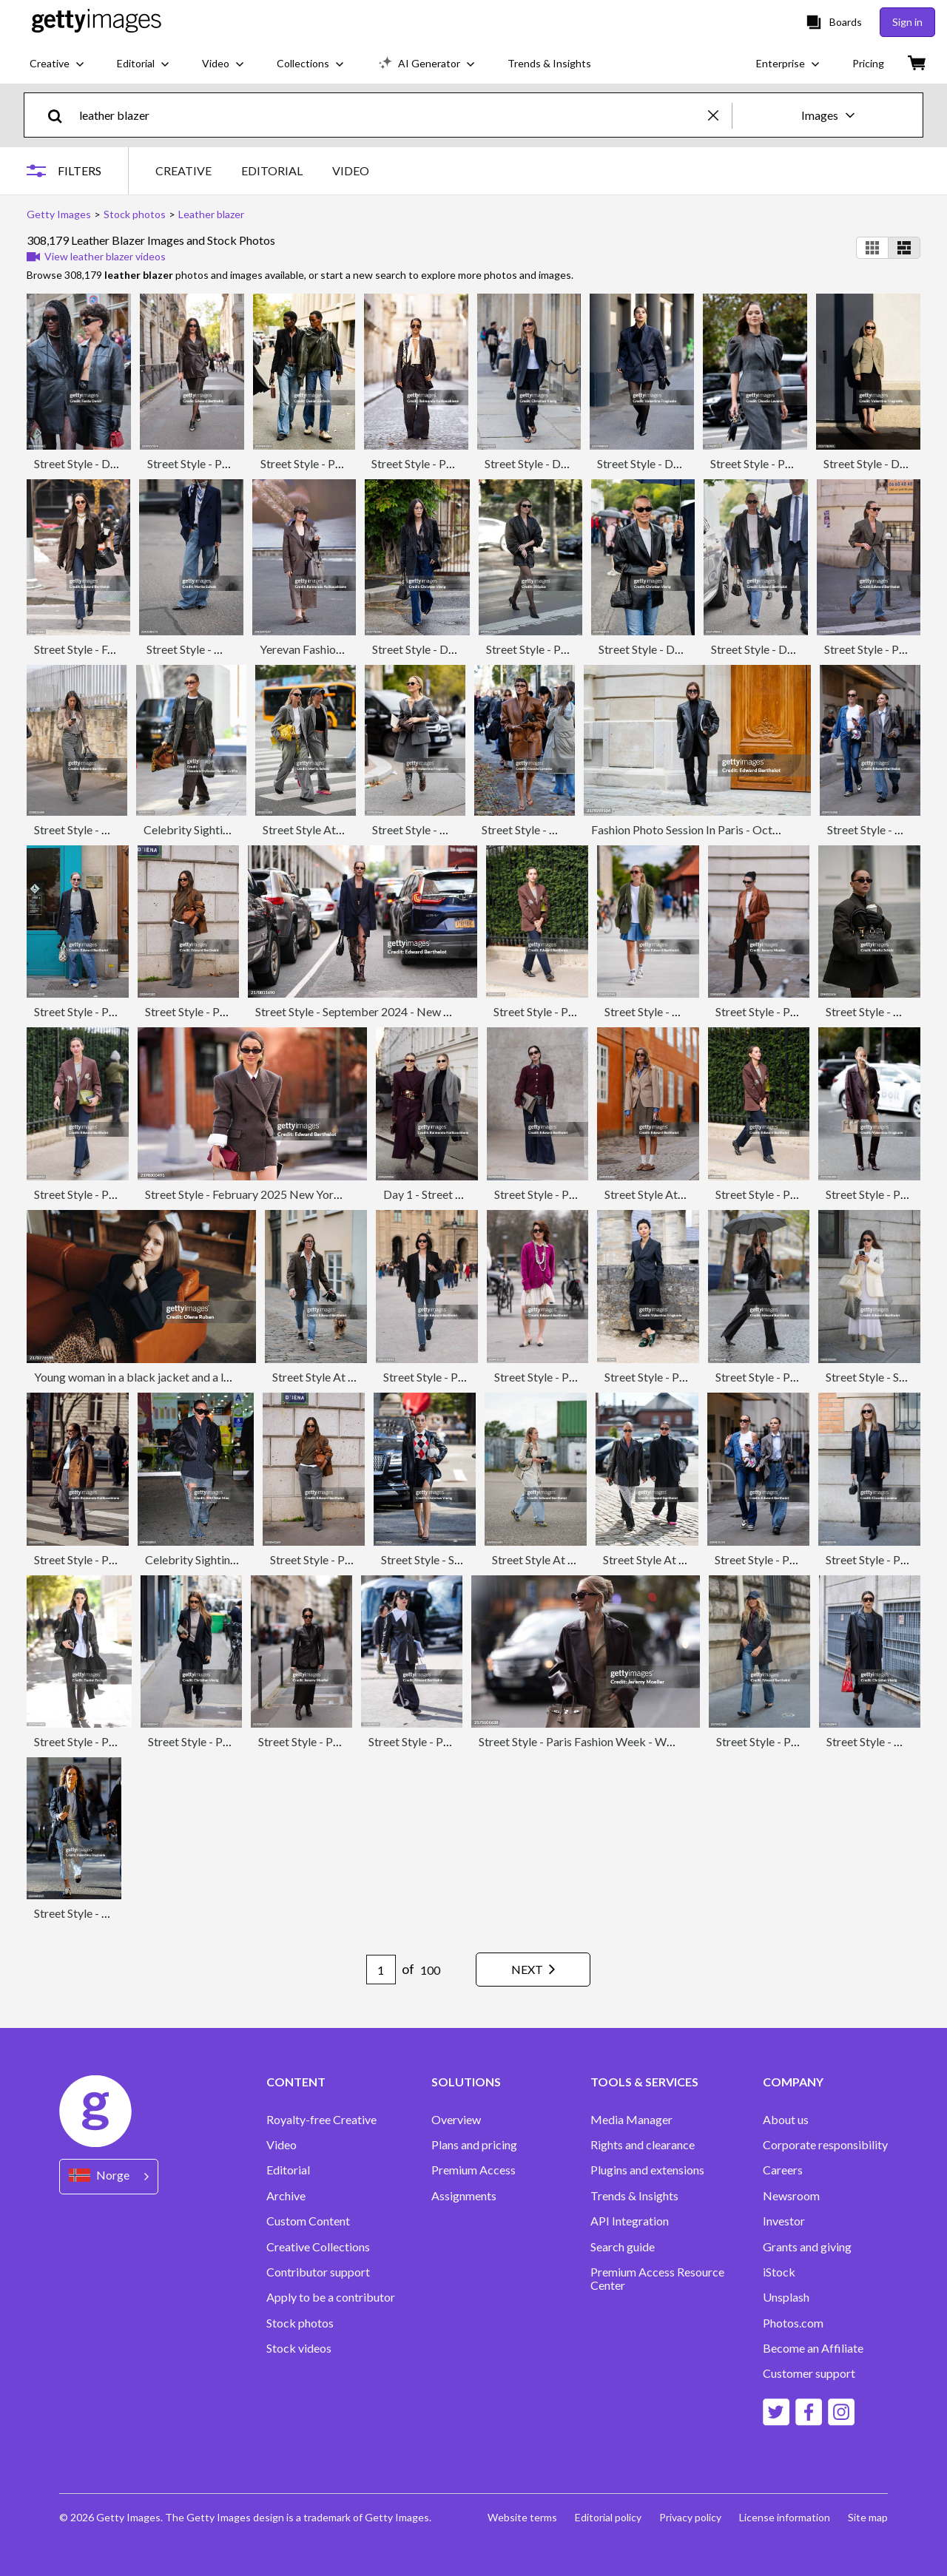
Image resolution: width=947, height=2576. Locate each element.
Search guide (622, 2247)
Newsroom (791, 2196)
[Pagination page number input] (381, 1969)
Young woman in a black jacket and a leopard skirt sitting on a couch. (206, 1377)
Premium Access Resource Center (657, 2278)
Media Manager (631, 2119)
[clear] (720, 115)
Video (281, 2144)
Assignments (463, 2196)
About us (786, 2119)
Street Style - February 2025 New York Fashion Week (279, 1194)
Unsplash (786, 2297)
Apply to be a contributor (330, 2297)
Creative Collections (318, 2247)
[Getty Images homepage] (96, 22)
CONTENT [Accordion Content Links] (296, 2082)
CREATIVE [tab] (183, 170)
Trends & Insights (634, 2196)
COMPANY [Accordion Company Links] (793, 2082)
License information (784, 2517)
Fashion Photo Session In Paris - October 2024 (708, 829)
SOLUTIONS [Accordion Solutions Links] (466, 2082)
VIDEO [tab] (350, 170)
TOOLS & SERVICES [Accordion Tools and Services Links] (644, 2082)
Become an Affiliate (813, 2348)
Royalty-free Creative (321, 2119)
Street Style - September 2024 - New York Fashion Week (398, 1011)
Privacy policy (690, 2517)
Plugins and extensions (647, 2170)
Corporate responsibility (825, 2144)
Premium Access (473, 2170)
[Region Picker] (108, 2176)
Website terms (522, 2517)
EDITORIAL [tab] (272, 170)
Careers (783, 2170)
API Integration (629, 2221)
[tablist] (262, 170)
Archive (286, 2196)
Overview (456, 2119)
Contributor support (318, 2272)
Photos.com (793, 2323)
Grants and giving (807, 2247)
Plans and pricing (474, 2144)
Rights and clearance (642, 2144)
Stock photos (300, 2323)
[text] (391, 115)
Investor (784, 2221)
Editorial (288, 2170)
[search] (61, 115)
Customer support (809, 2373)
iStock (779, 2272)
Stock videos (298, 2348)
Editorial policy (608, 2517)
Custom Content (308, 2221)
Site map (868, 2517)
